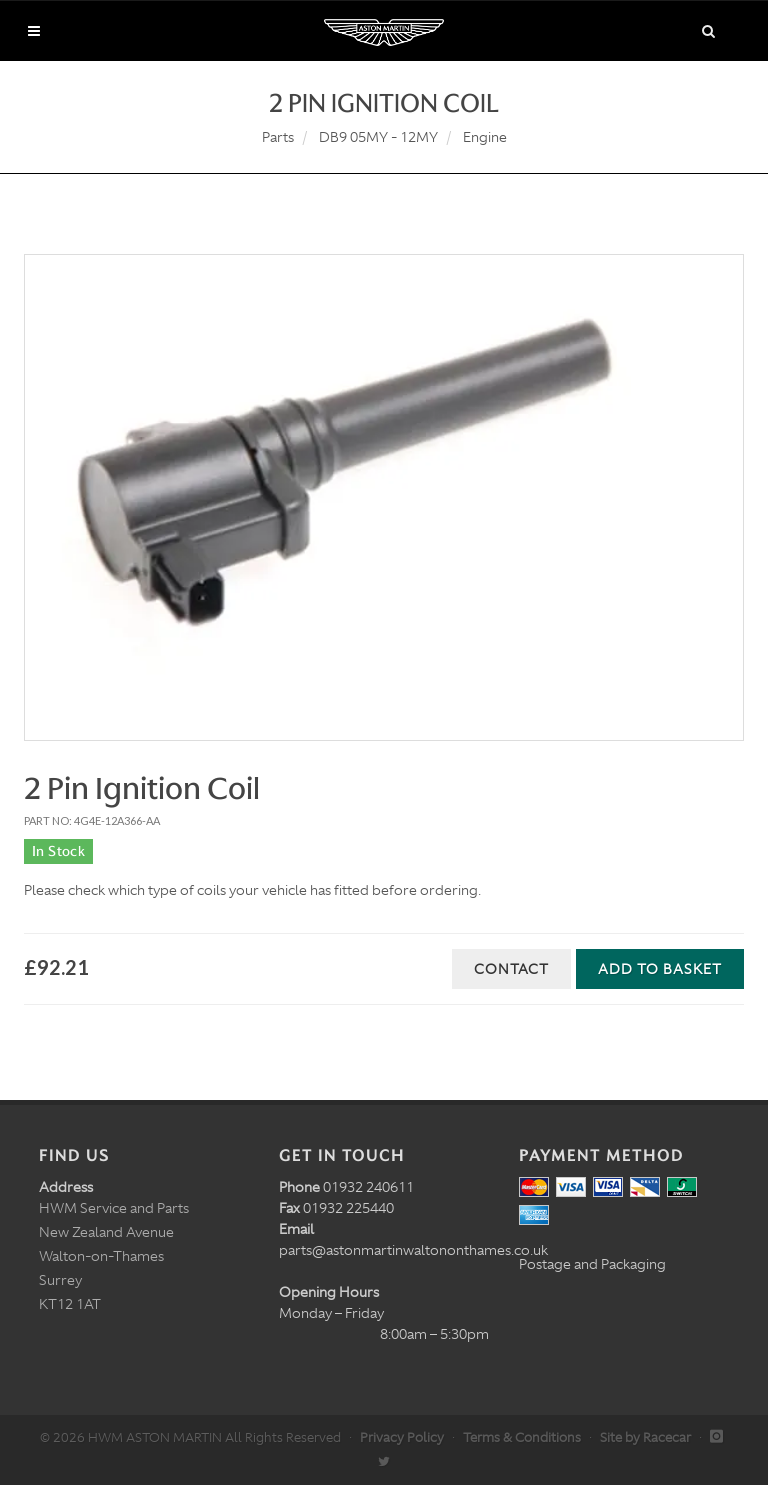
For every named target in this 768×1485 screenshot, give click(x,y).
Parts (278, 137)
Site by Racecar (645, 1437)
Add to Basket (660, 969)
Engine (485, 137)
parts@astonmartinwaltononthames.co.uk (413, 1250)
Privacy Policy (402, 1437)
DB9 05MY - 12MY (378, 137)
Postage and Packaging (592, 1264)
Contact (511, 969)
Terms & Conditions (522, 1437)
